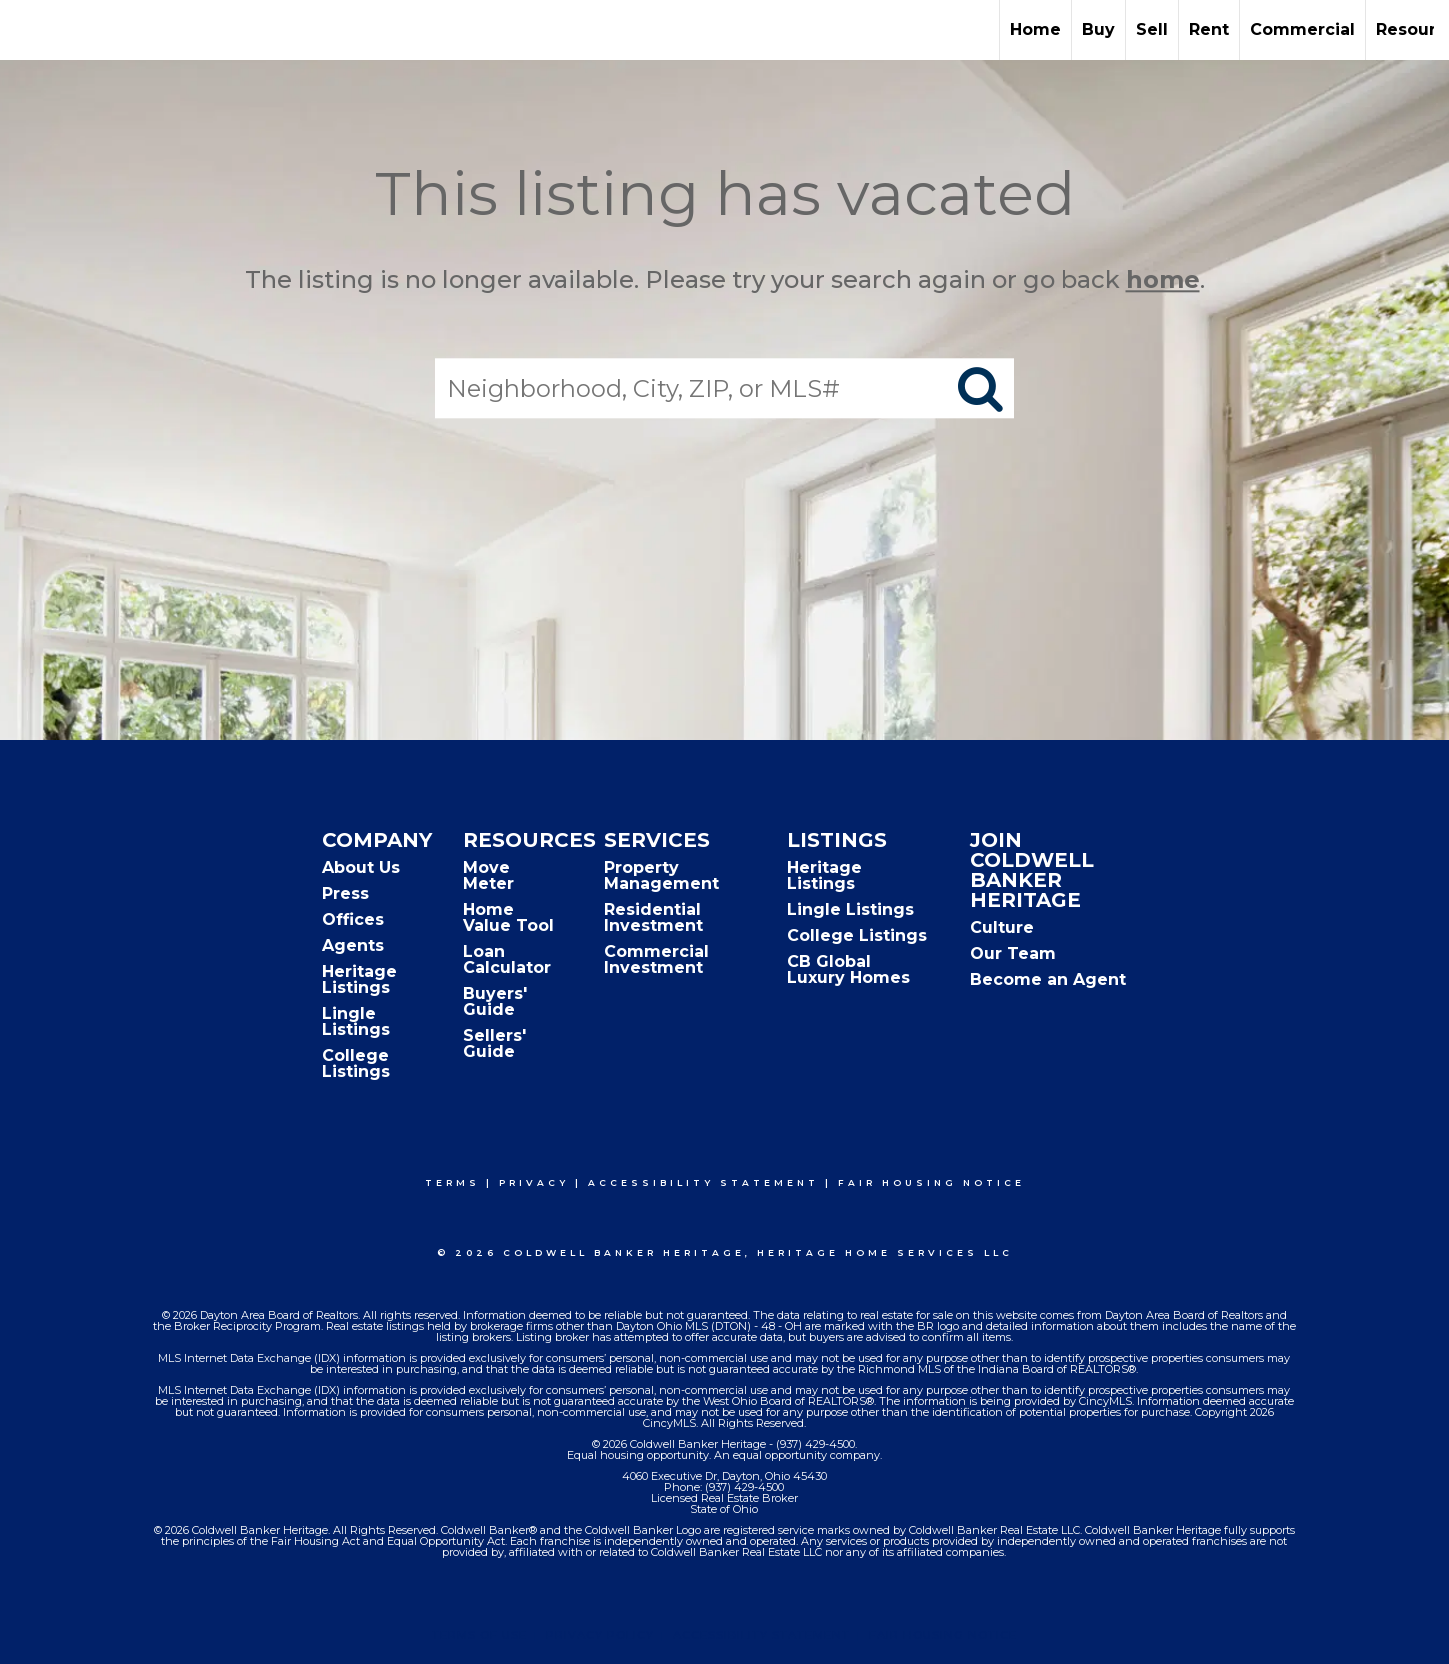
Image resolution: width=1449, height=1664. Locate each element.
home (1163, 279)
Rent (1209, 29)
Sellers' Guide (494, 1043)
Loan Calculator (507, 959)
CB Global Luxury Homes (848, 969)
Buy (1098, 29)
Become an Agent (1048, 979)
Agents (353, 945)
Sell (1152, 29)
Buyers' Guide (495, 1001)
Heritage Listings (359, 979)
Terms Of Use (479, 1635)
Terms (452, 1182)
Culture (1002, 927)
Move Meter (488, 875)
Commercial (1302, 29)
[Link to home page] (25, 30)
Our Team (1013, 953)
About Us (361, 867)
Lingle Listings (356, 1021)
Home (1035, 29)
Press (345, 893)
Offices (353, 919)
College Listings (356, 1063)
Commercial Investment (656, 959)
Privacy (534, 1182)
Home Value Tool (508, 917)
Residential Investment (653, 917)
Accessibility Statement (703, 1182)
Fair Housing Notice (931, 1182)
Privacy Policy (600, 1635)
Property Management (661, 875)
